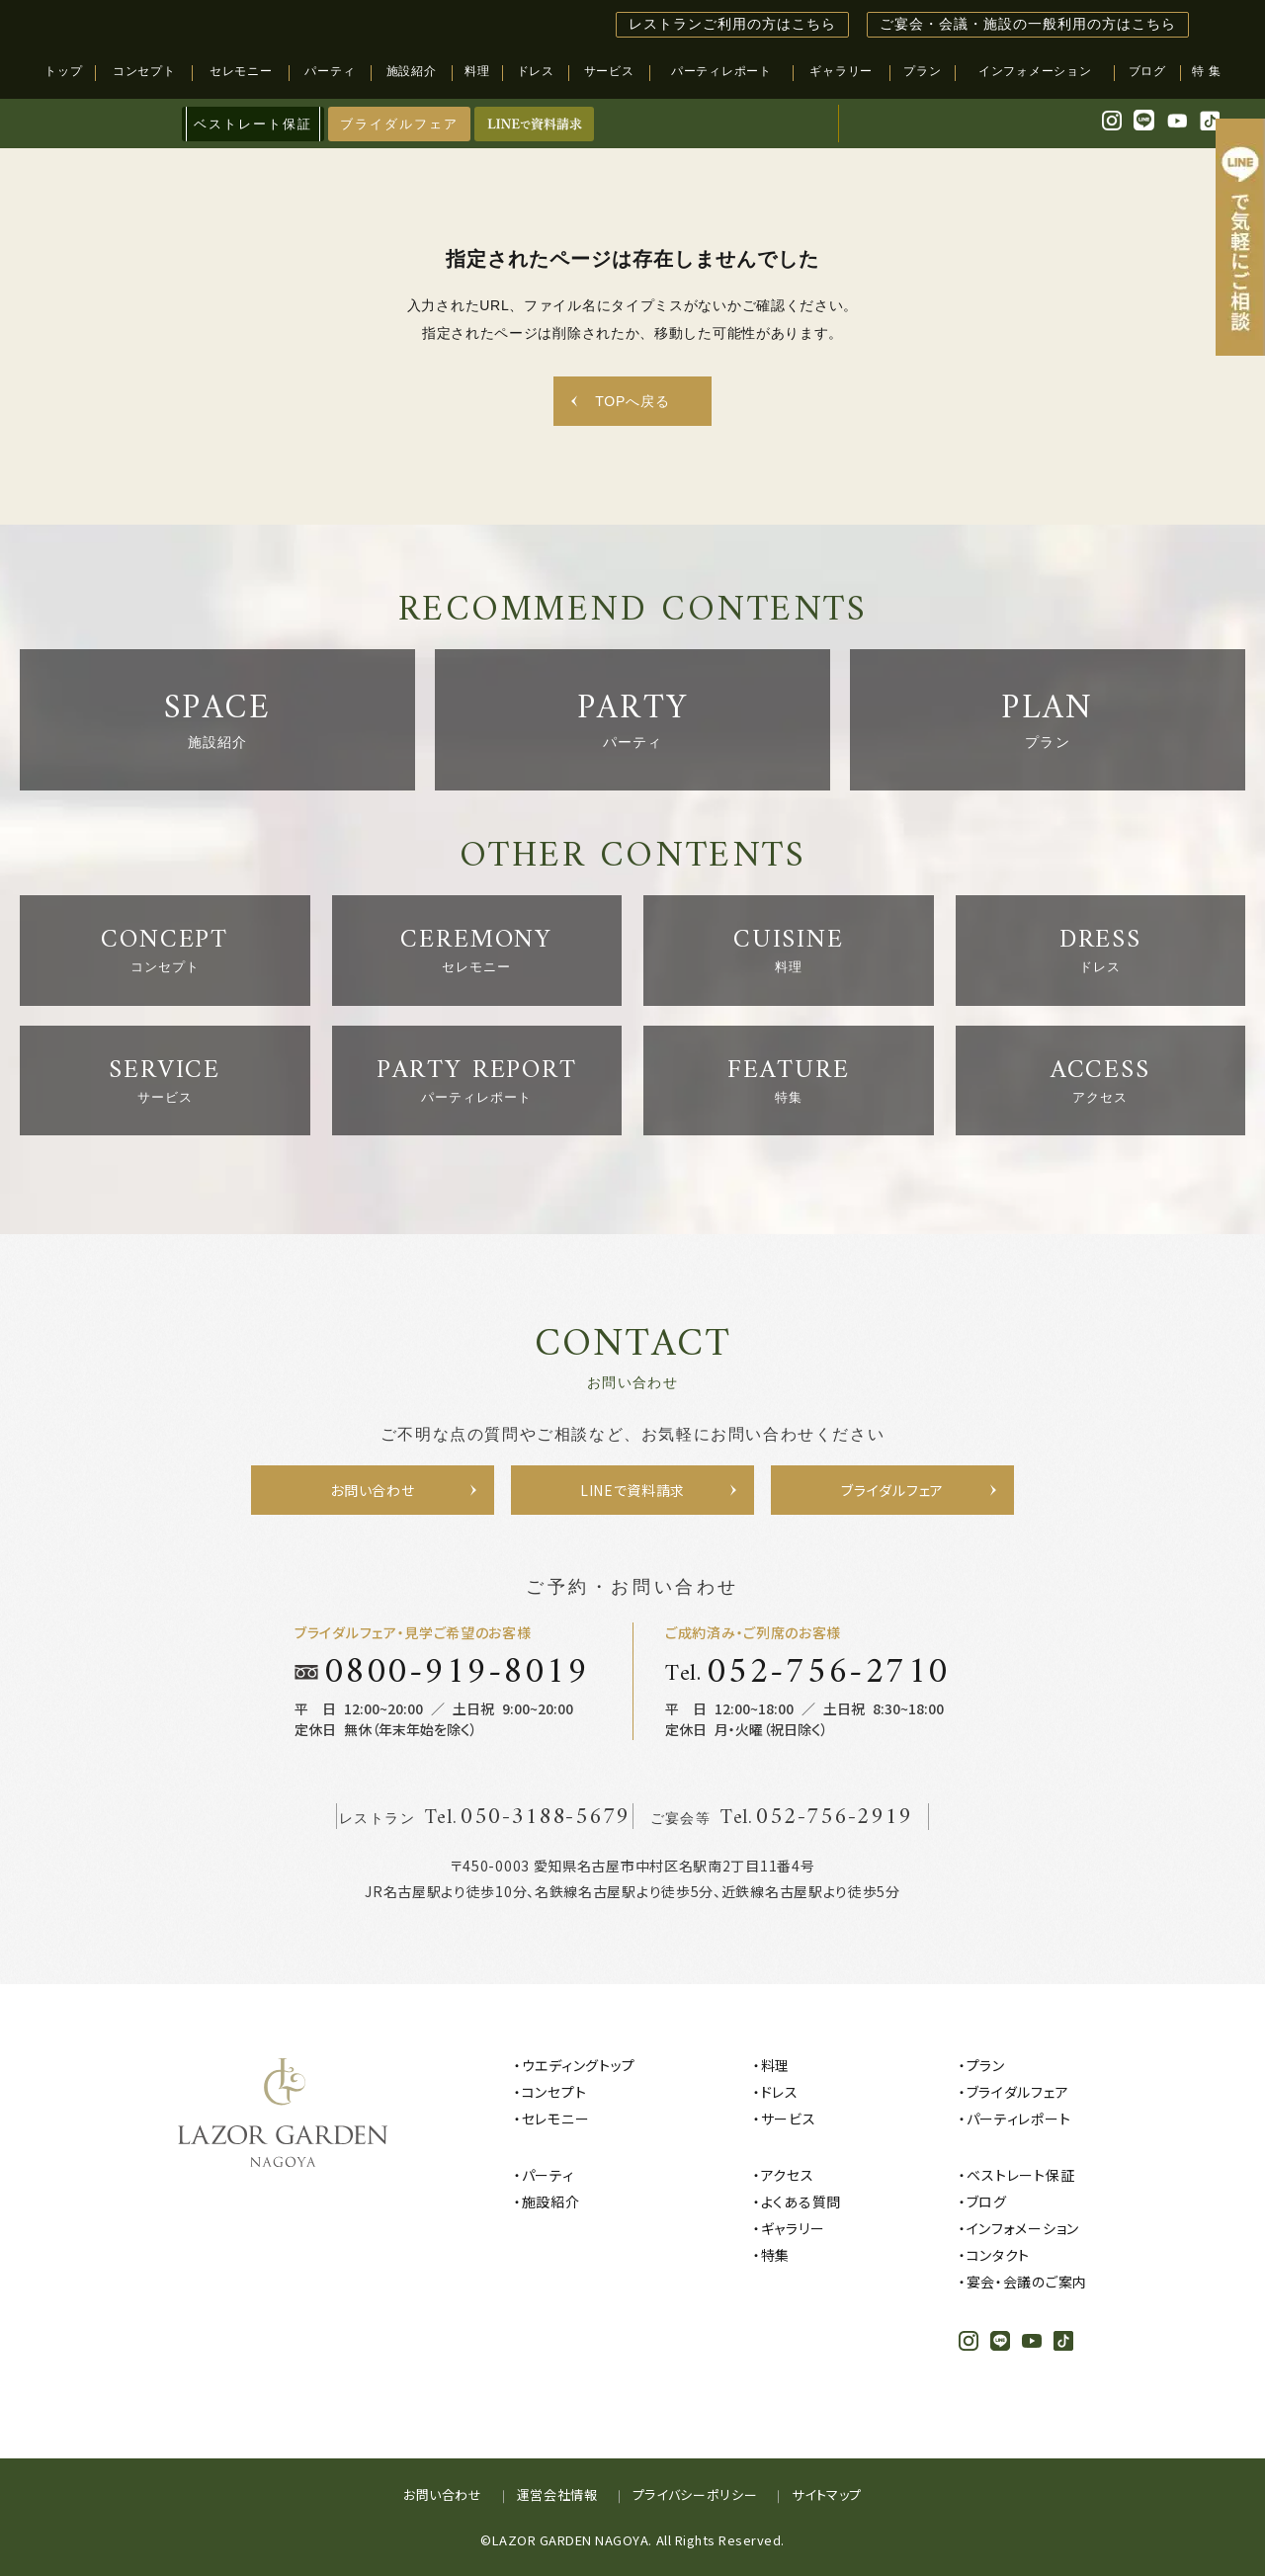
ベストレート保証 (1021, 2175)
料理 (775, 2065)
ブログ (987, 2201)
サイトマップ (827, 2494)
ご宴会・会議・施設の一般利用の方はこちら (1028, 24)
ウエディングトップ (578, 2065)
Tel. (807, 1672)
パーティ (548, 2175)
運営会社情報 (557, 2494)
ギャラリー (793, 2228)
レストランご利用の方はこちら (732, 24)
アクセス (787, 2175)
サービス (788, 2118)
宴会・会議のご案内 (1027, 2281)
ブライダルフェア (399, 124)
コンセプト (554, 2092)
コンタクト (999, 2255)
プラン (986, 2065)
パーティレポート (1019, 2118)
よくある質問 (801, 2201)
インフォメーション (1023, 2228)
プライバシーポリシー (695, 2494)
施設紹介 (551, 2201)
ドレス (780, 2092)
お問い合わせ (442, 2494)
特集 (775, 2255)
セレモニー (556, 2118)
